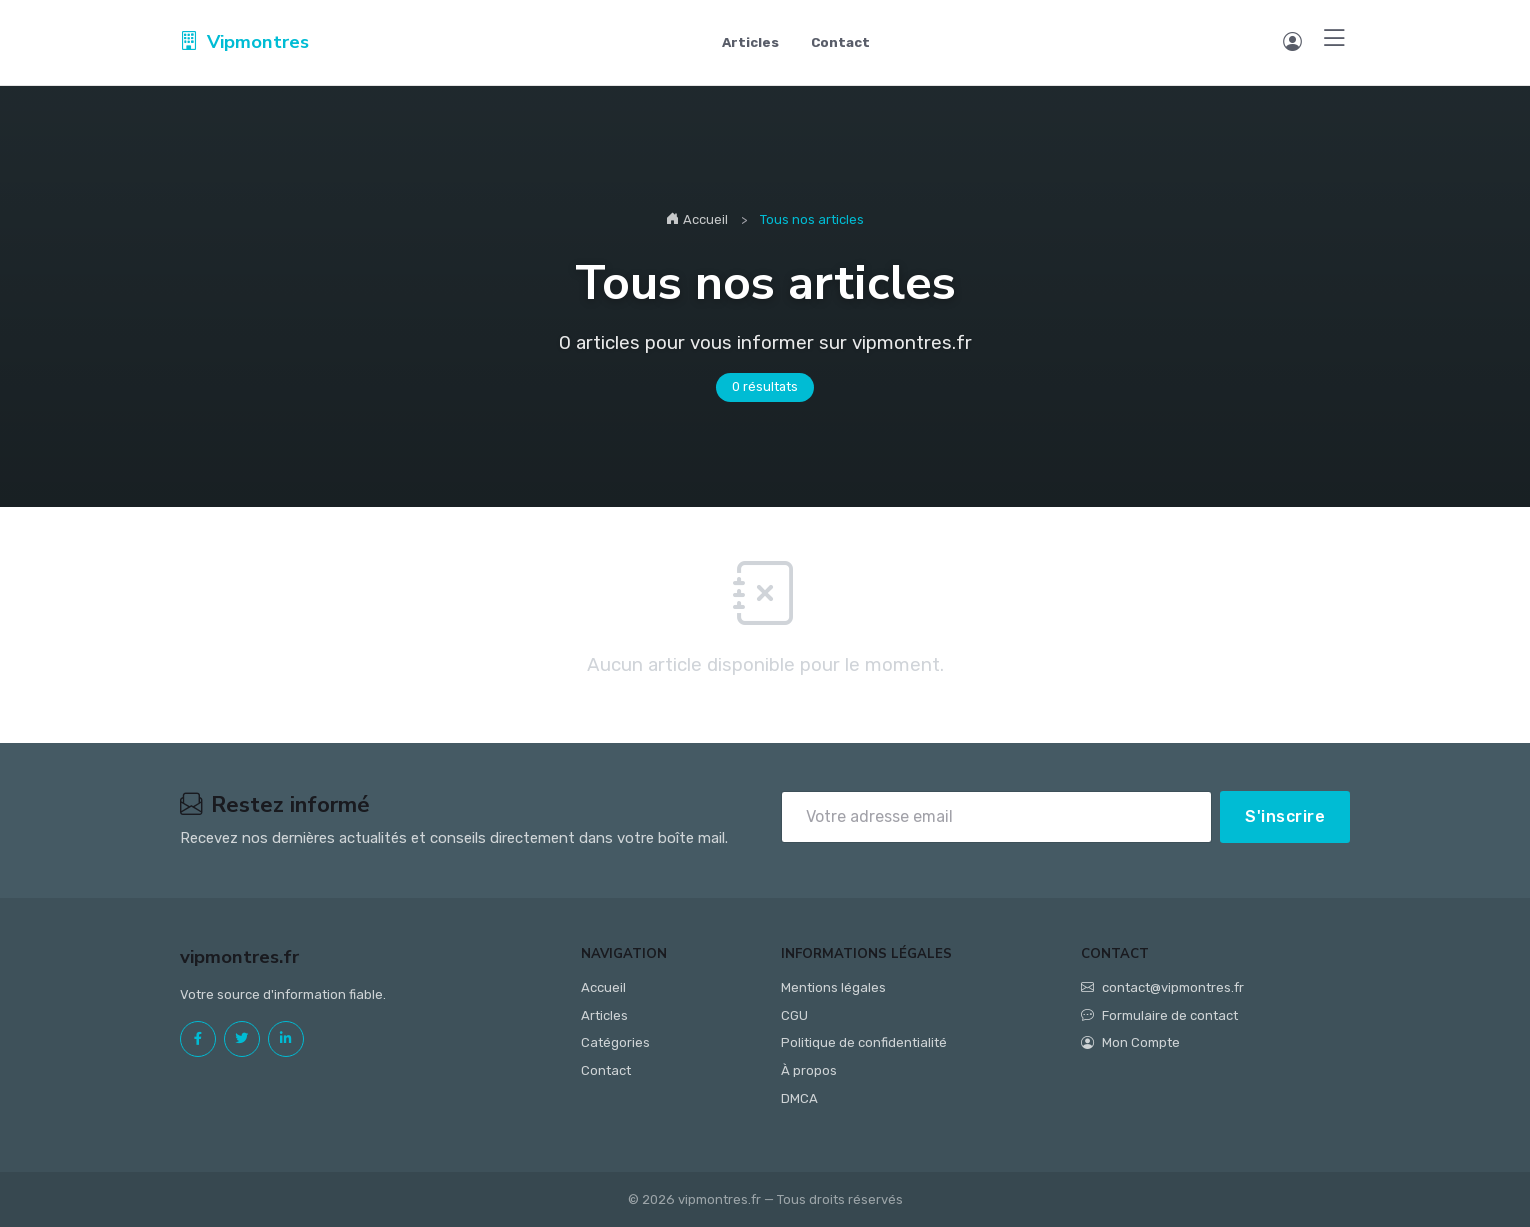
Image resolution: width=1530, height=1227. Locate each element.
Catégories (615, 1042)
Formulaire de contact (1159, 1015)
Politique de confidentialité (864, 1042)
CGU (794, 1015)
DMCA (799, 1098)
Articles (750, 42)
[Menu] (1334, 39)
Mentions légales (833, 987)
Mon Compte (1130, 1042)
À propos (809, 1070)
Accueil (697, 219)
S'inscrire (1285, 816)
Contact (840, 42)
